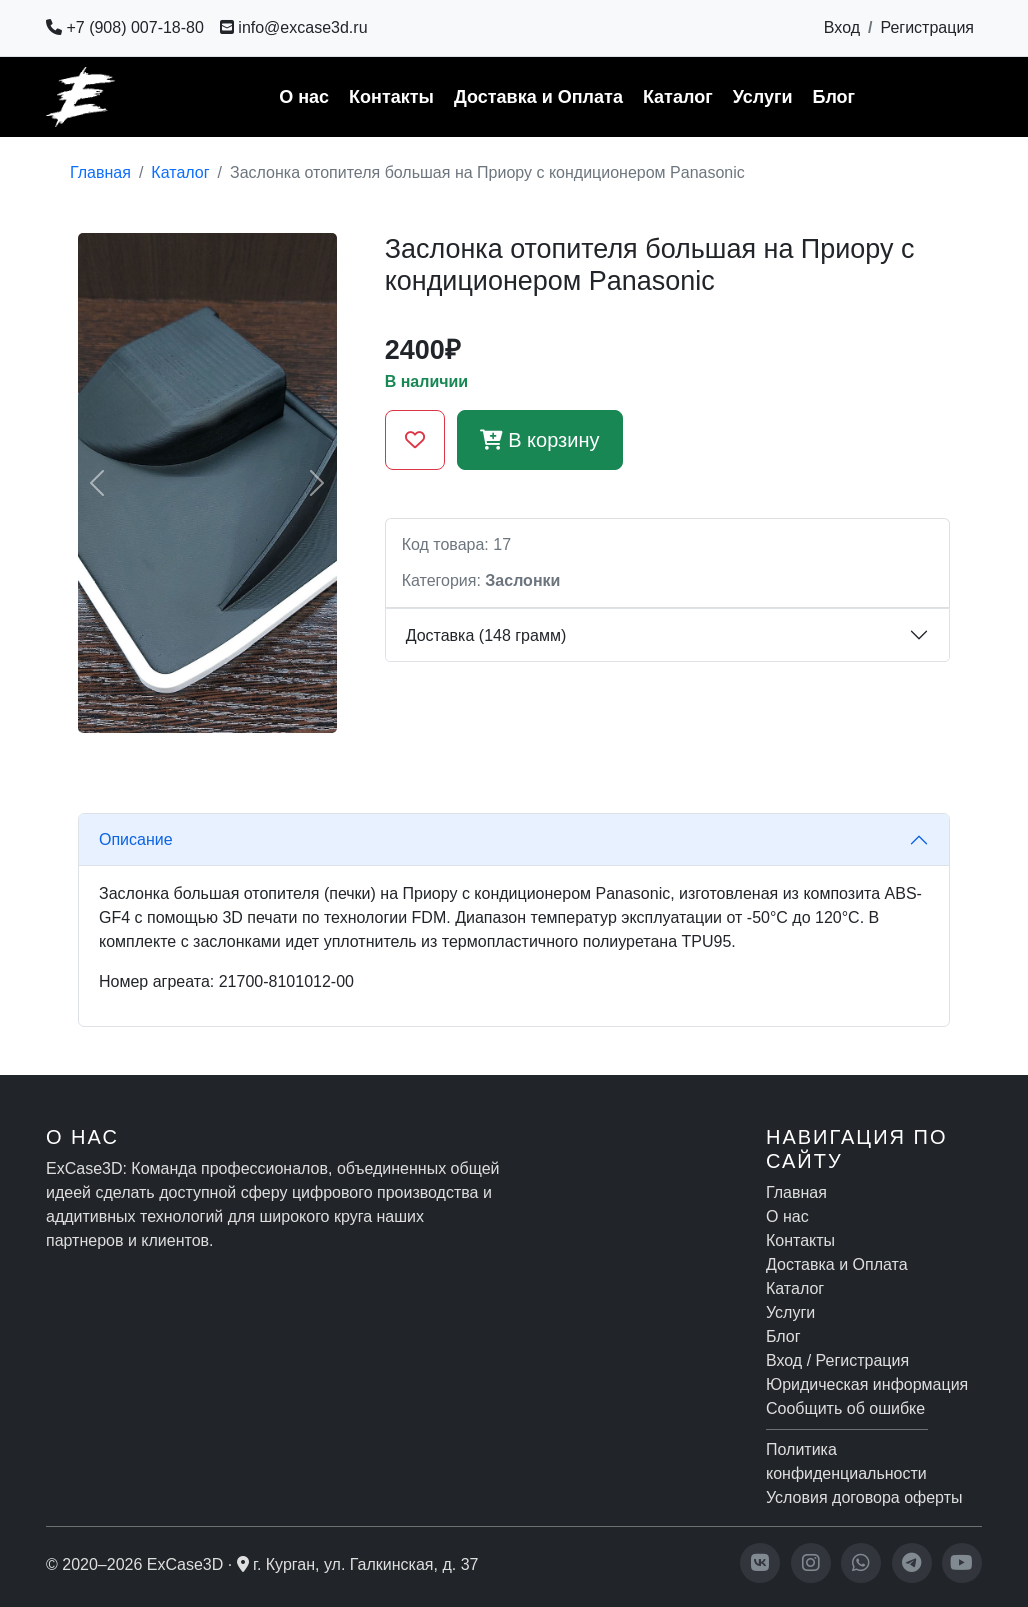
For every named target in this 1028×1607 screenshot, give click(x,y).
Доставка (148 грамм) (486, 635)
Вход (842, 27)
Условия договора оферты (864, 1497)
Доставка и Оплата (538, 97)
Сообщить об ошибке (845, 1408)
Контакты (391, 97)
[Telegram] (912, 1563)
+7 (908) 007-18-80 (125, 27)
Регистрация (927, 27)
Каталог (678, 97)
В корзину (540, 440)
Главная (100, 172)
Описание (136, 839)
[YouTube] (962, 1563)
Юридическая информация (867, 1384)
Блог (833, 97)
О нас (304, 97)
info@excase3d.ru (294, 27)
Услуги (763, 97)
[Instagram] (811, 1563)
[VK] (760, 1563)
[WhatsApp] (861, 1563)
